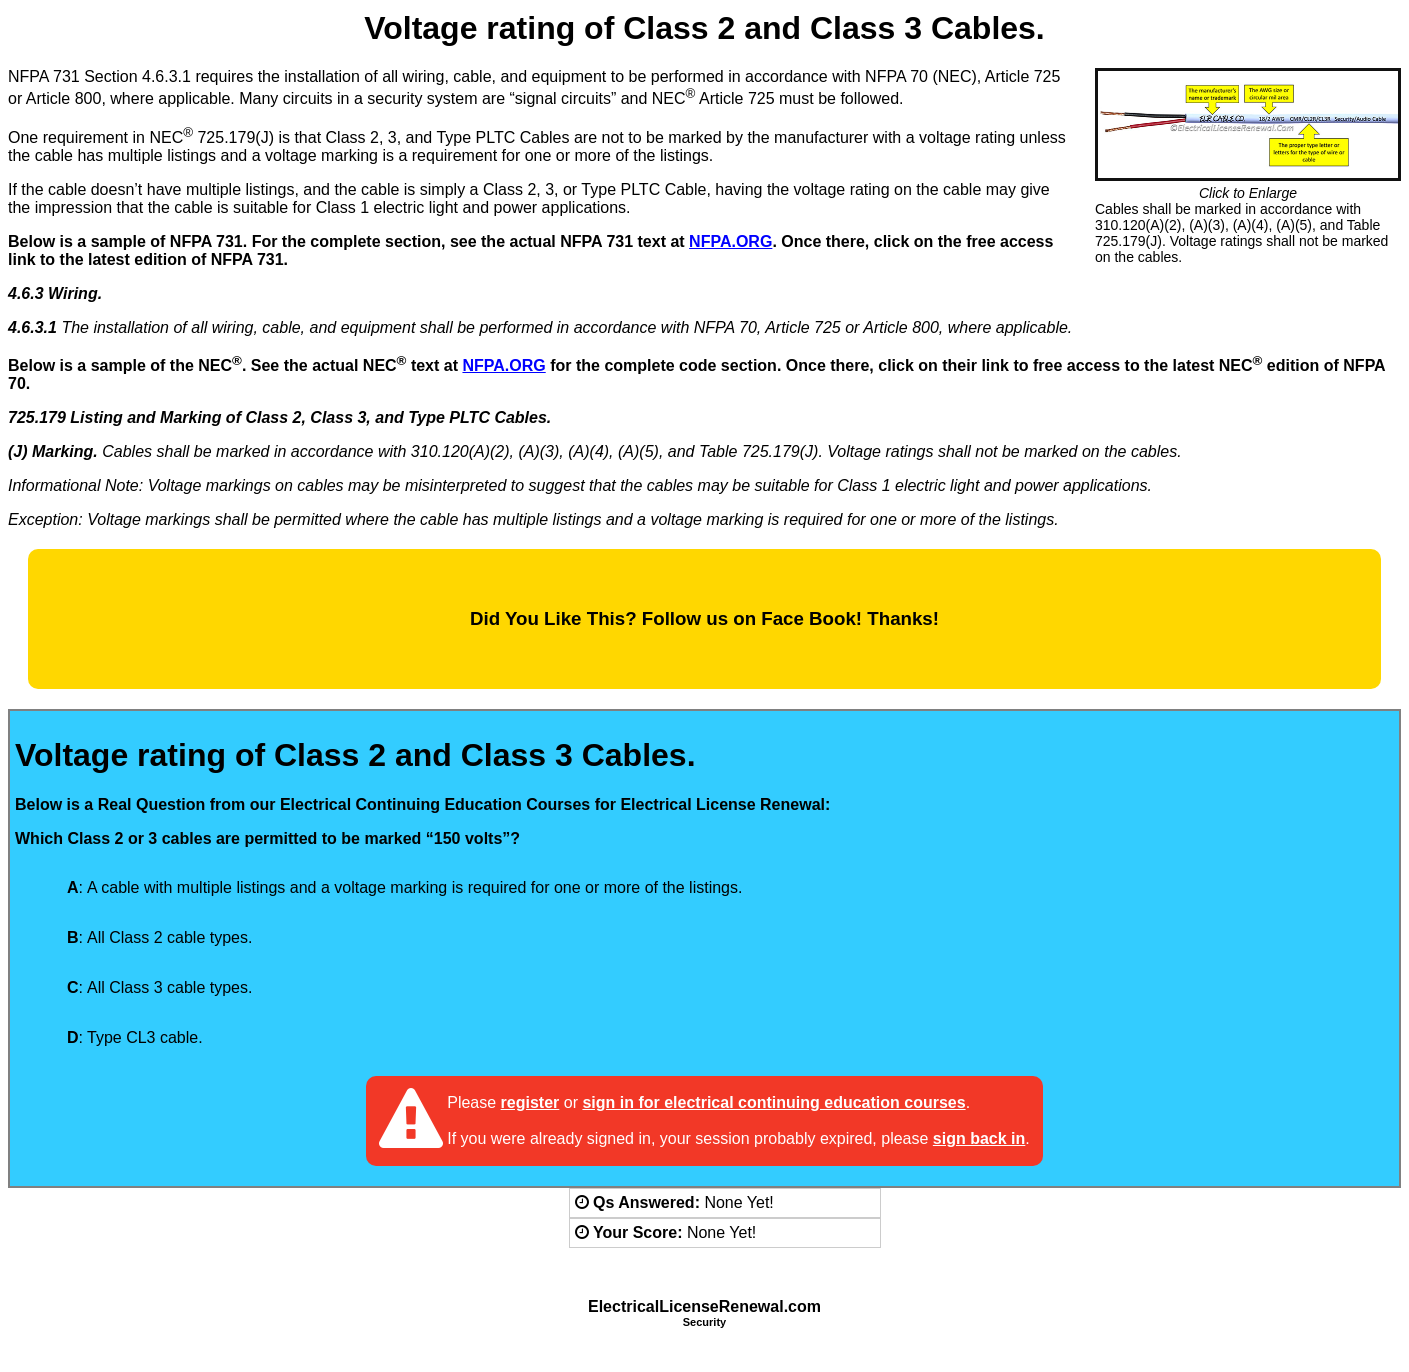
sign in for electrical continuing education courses (773, 1102)
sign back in (979, 1138)
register (530, 1102)
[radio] (42, 888)
